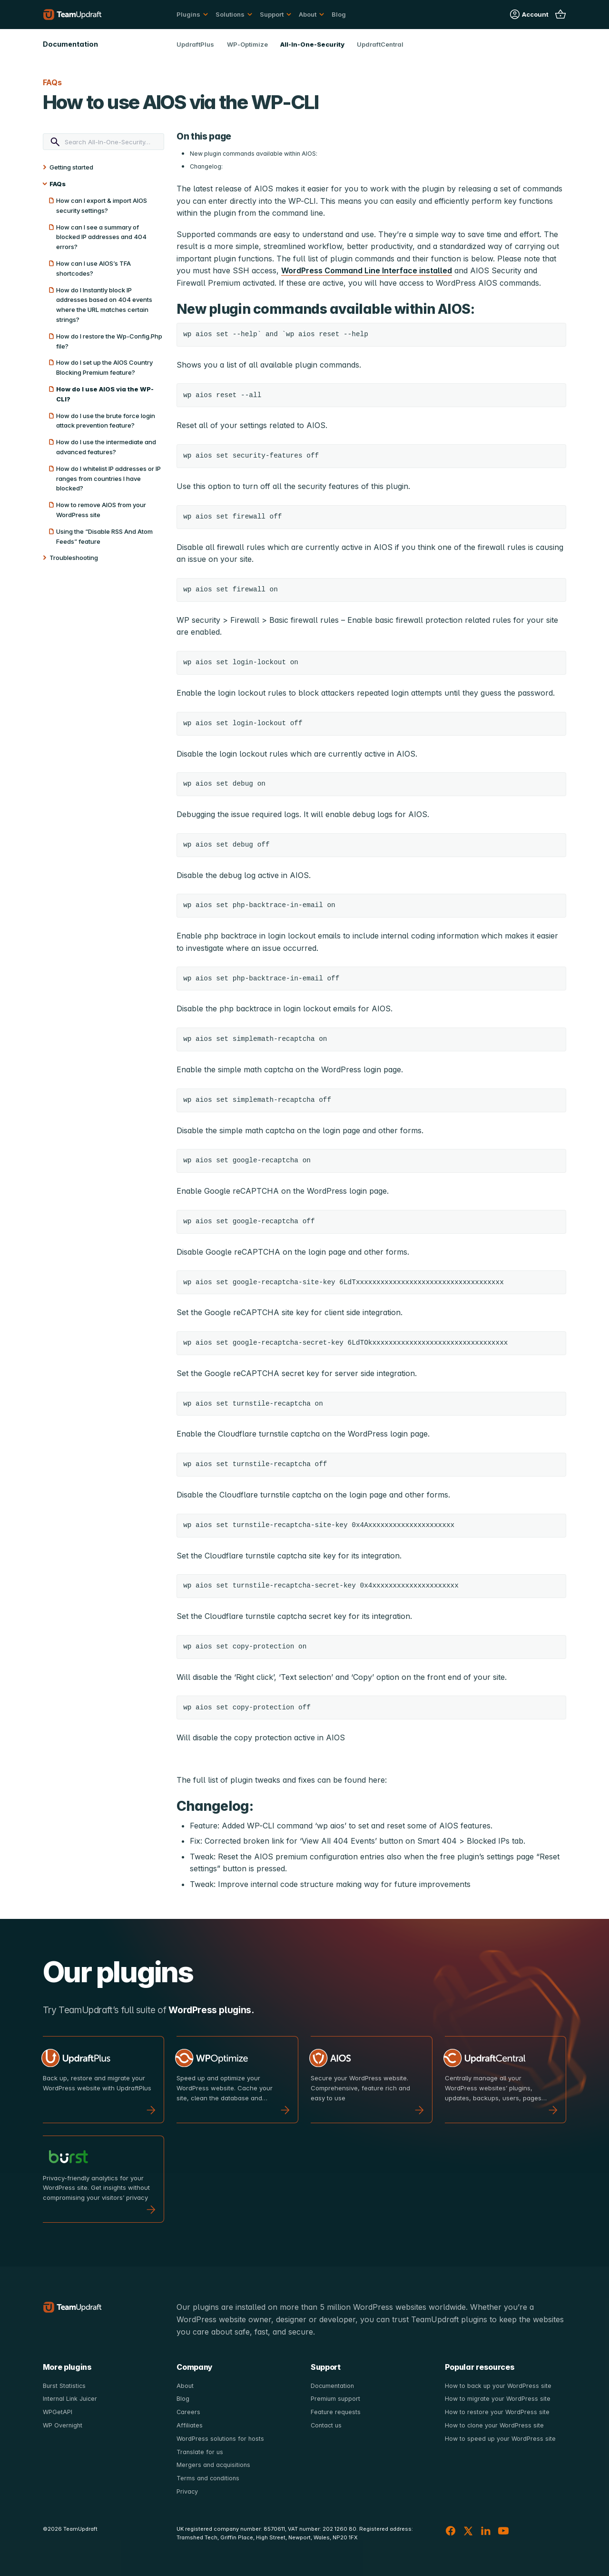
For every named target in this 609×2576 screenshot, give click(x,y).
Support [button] (272, 14)
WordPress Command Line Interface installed (366, 270)
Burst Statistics (65, 2385)
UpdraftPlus (195, 44)
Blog (339, 14)
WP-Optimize (247, 44)
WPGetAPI (58, 2412)
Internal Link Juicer (71, 2398)
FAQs (57, 184)
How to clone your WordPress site (495, 2424)
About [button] (307, 14)
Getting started (71, 167)
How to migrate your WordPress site (498, 2398)
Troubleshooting (73, 557)
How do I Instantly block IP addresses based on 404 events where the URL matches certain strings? (104, 304)
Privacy (187, 2490)
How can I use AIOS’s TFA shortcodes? (93, 268)
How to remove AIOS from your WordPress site (101, 510)
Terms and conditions (209, 2477)
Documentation (333, 2385)
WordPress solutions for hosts (221, 2438)
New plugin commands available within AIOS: (253, 153)
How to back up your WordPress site (499, 2385)
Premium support (336, 2398)
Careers (189, 2412)
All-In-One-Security (312, 44)
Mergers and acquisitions (214, 2464)
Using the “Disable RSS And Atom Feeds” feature (104, 536)
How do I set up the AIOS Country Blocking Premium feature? (104, 367)
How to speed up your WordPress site (501, 2438)
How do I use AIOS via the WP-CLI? (105, 394)
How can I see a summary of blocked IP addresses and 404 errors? (101, 237)
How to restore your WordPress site (498, 2412)
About (185, 2385)
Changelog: (206, 166)
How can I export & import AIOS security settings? (101, 205)
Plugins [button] (188, 14)
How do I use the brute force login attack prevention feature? (105, 420)
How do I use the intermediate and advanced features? (106, 447)
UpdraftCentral (380, 44)
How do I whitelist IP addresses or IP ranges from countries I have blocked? (108, 478)
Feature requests (336, 2412)
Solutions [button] (230, 14)
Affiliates (189, 2424)
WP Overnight (63, 2424)
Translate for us (200, 2451)
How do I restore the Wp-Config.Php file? (109, 341)
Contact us (327, 2424)
